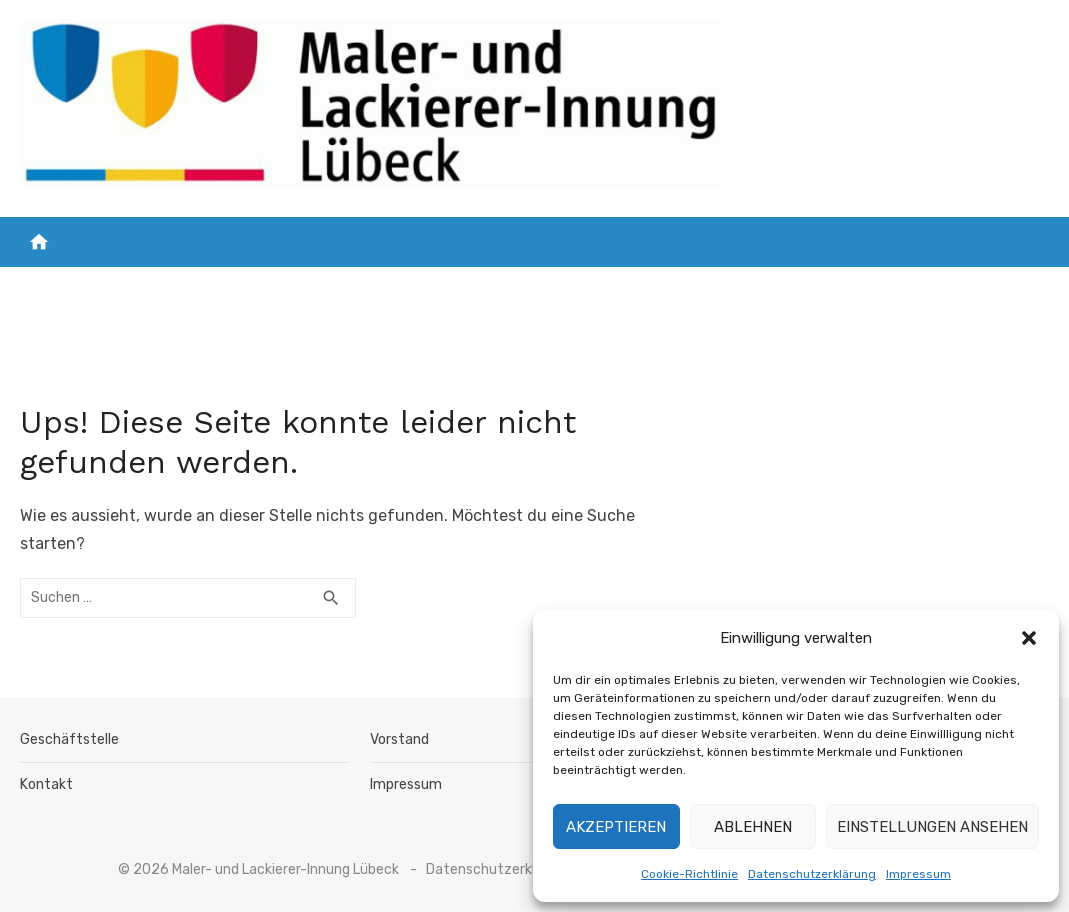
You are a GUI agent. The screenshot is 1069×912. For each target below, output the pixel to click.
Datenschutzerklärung (812, 874)
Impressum (918, 874)
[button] (1029, 638)
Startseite (89, 287)
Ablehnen (753, 827)
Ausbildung (664, 287)
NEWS (179, 287)
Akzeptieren (616, 827)
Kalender (897, 287)
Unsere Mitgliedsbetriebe (328, 287)
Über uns (785, 287)
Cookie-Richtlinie (689, 874)
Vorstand (399, 739)
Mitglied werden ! (525, 287)
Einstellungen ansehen (932, 827)
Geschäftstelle (69, 739)
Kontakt (992, 287)
